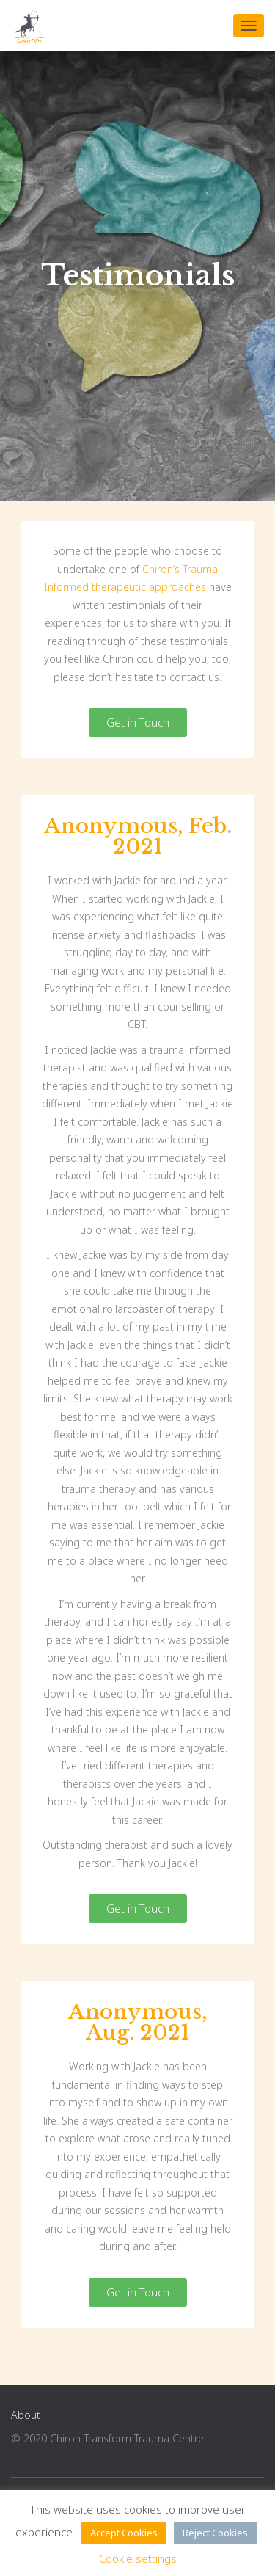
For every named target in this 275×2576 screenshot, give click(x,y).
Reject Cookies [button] (215, 2532)
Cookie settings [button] (138, 2558)
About (25, 2415)
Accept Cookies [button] (124, 2532)
